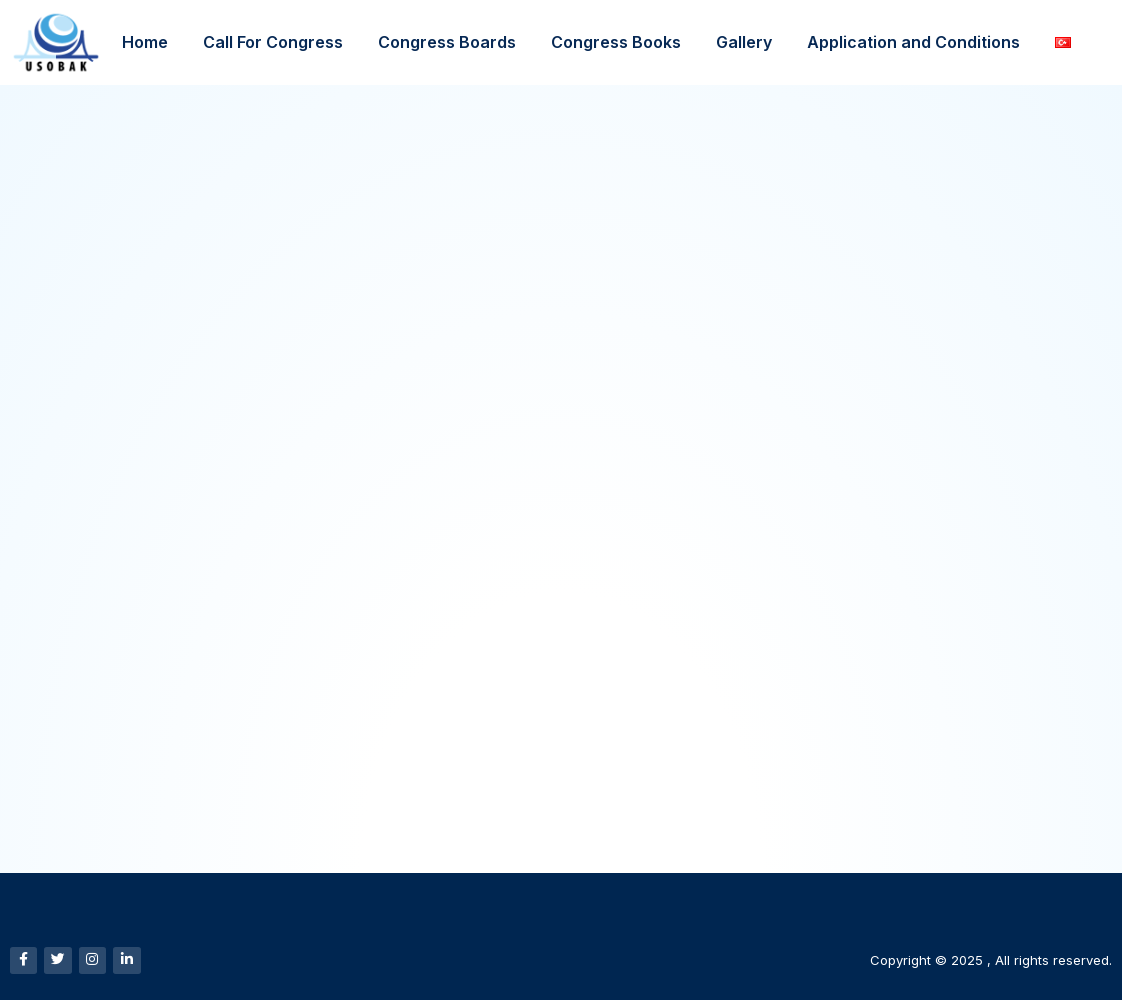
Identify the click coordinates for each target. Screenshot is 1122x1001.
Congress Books (616, 42)
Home (145, 42)
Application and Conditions (913, 42)
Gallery (744, 42)
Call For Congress (273, 42)
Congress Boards (447, 42)
